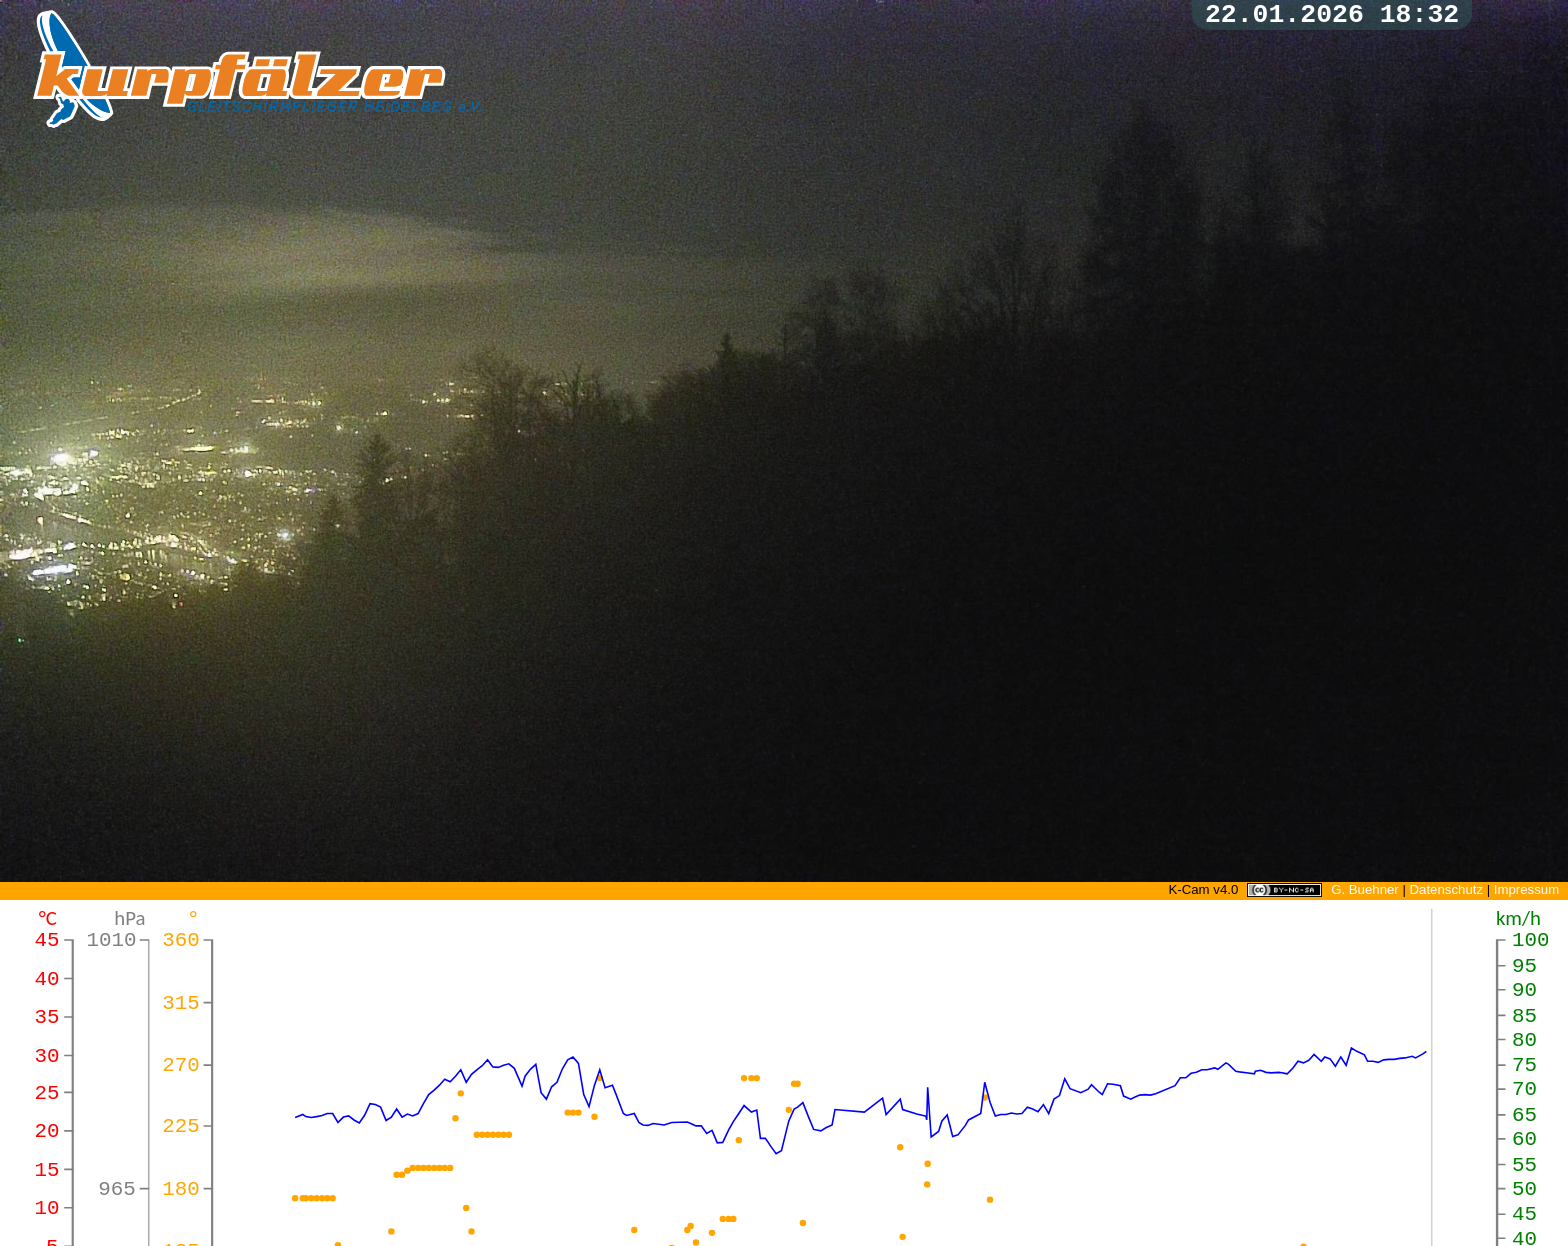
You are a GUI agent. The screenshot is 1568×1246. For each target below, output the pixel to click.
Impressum (1526, 889)
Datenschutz (1446, 889)
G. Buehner (1365, 889)
